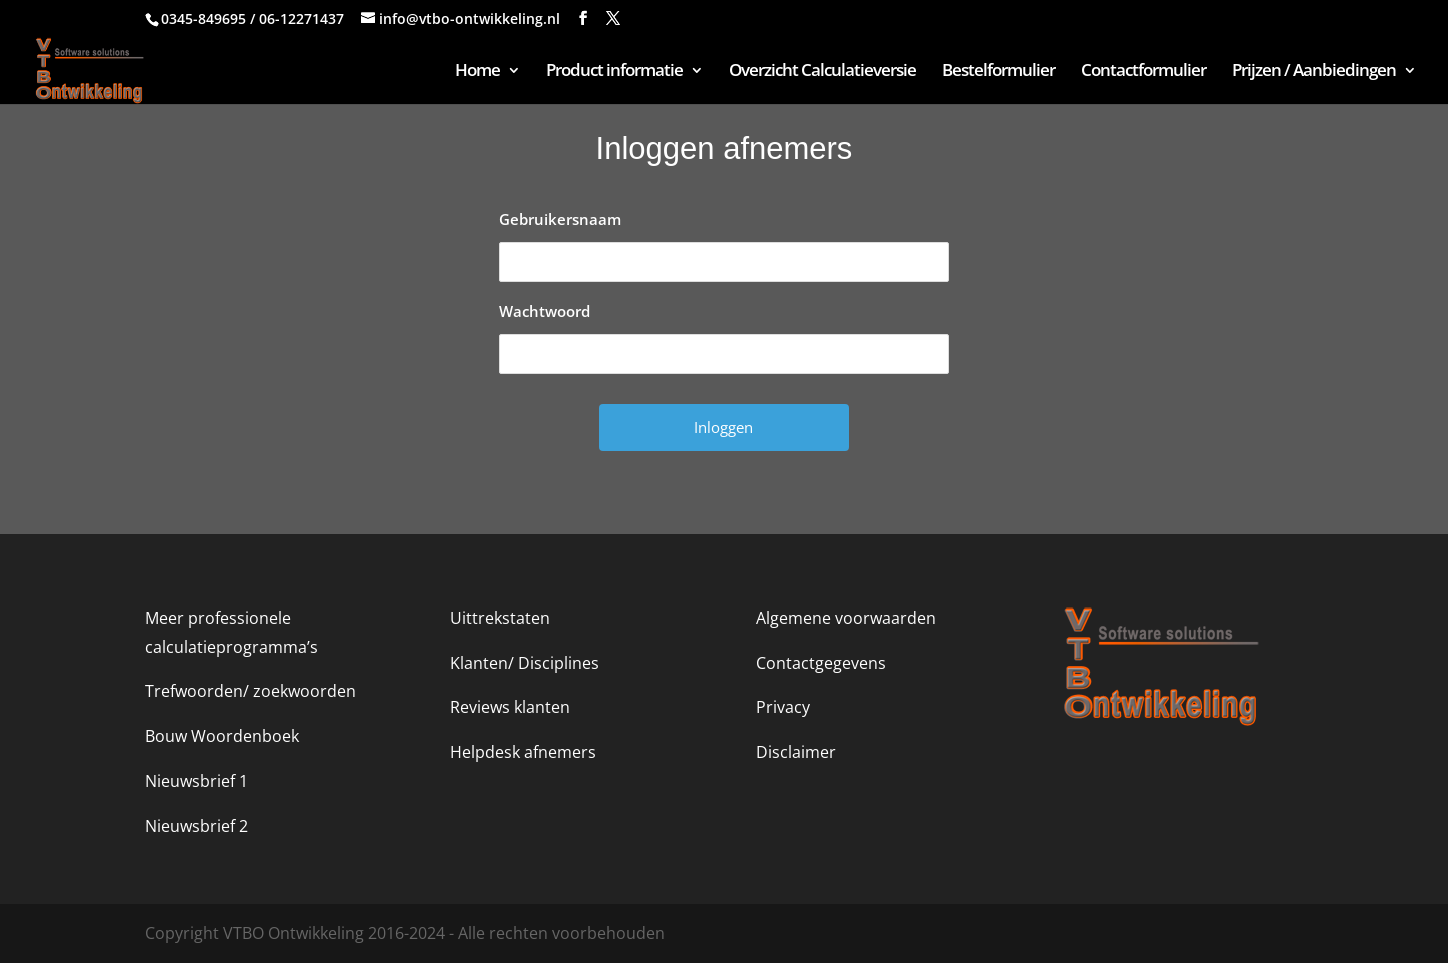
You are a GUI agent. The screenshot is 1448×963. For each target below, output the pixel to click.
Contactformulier (1143, 72)
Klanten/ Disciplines (524, 663)
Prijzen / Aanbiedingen (1314, 72)
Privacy (783, 707)
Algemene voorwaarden (846, 618)
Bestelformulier (998, 72)
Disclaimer (796, 752)
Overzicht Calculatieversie (822, 72)
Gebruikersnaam (560, 219)
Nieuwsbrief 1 (196, 781)
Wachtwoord (544, 311)
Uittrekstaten (500, 618)
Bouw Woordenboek (222, 736)
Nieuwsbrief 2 (196, 826)
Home (477, 72)
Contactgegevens (821, 663)
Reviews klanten (510, 707)
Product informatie (614, 72)
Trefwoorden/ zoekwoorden (250, 691)
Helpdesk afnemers (523, 752)
